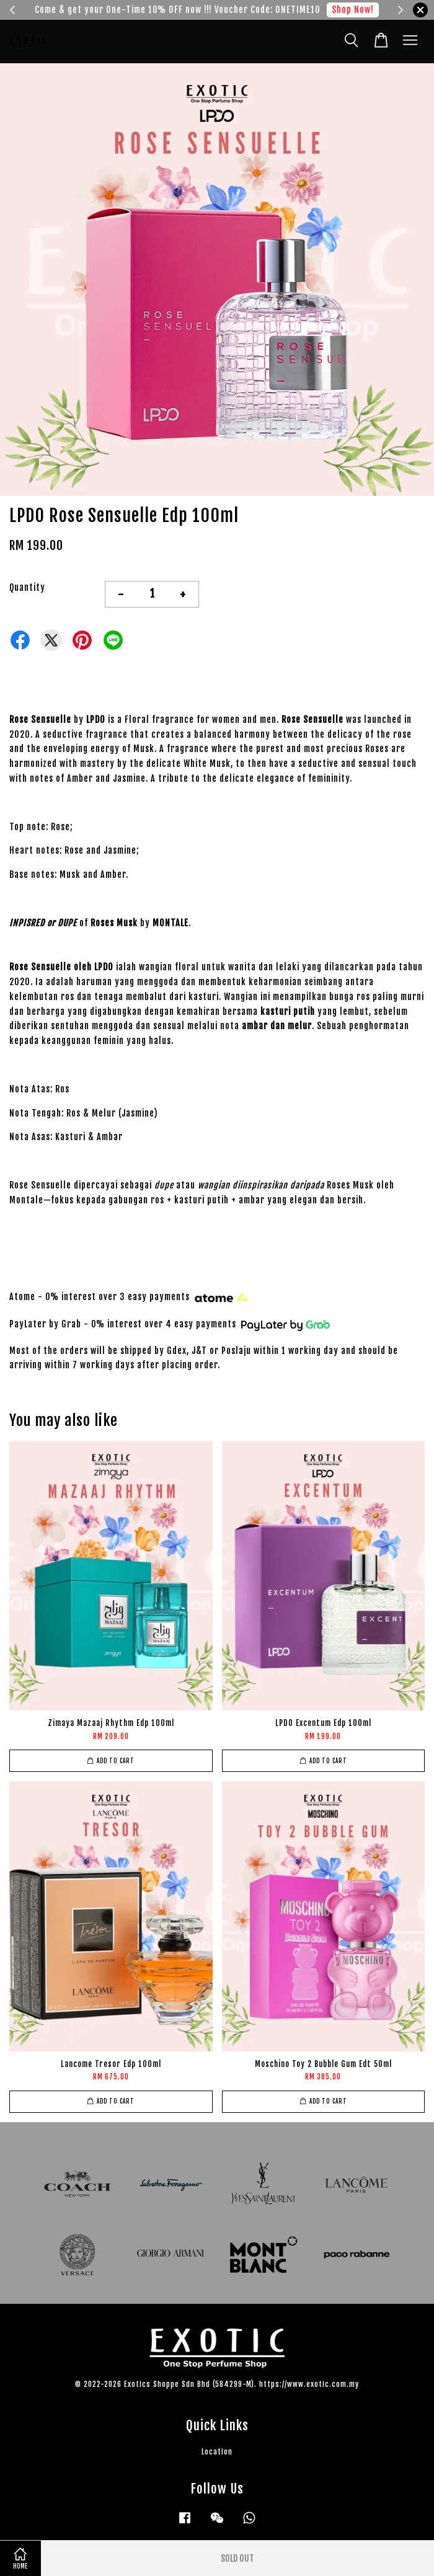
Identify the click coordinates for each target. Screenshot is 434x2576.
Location (217, 2451)
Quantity (27, 587)
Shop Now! (353, 9)
